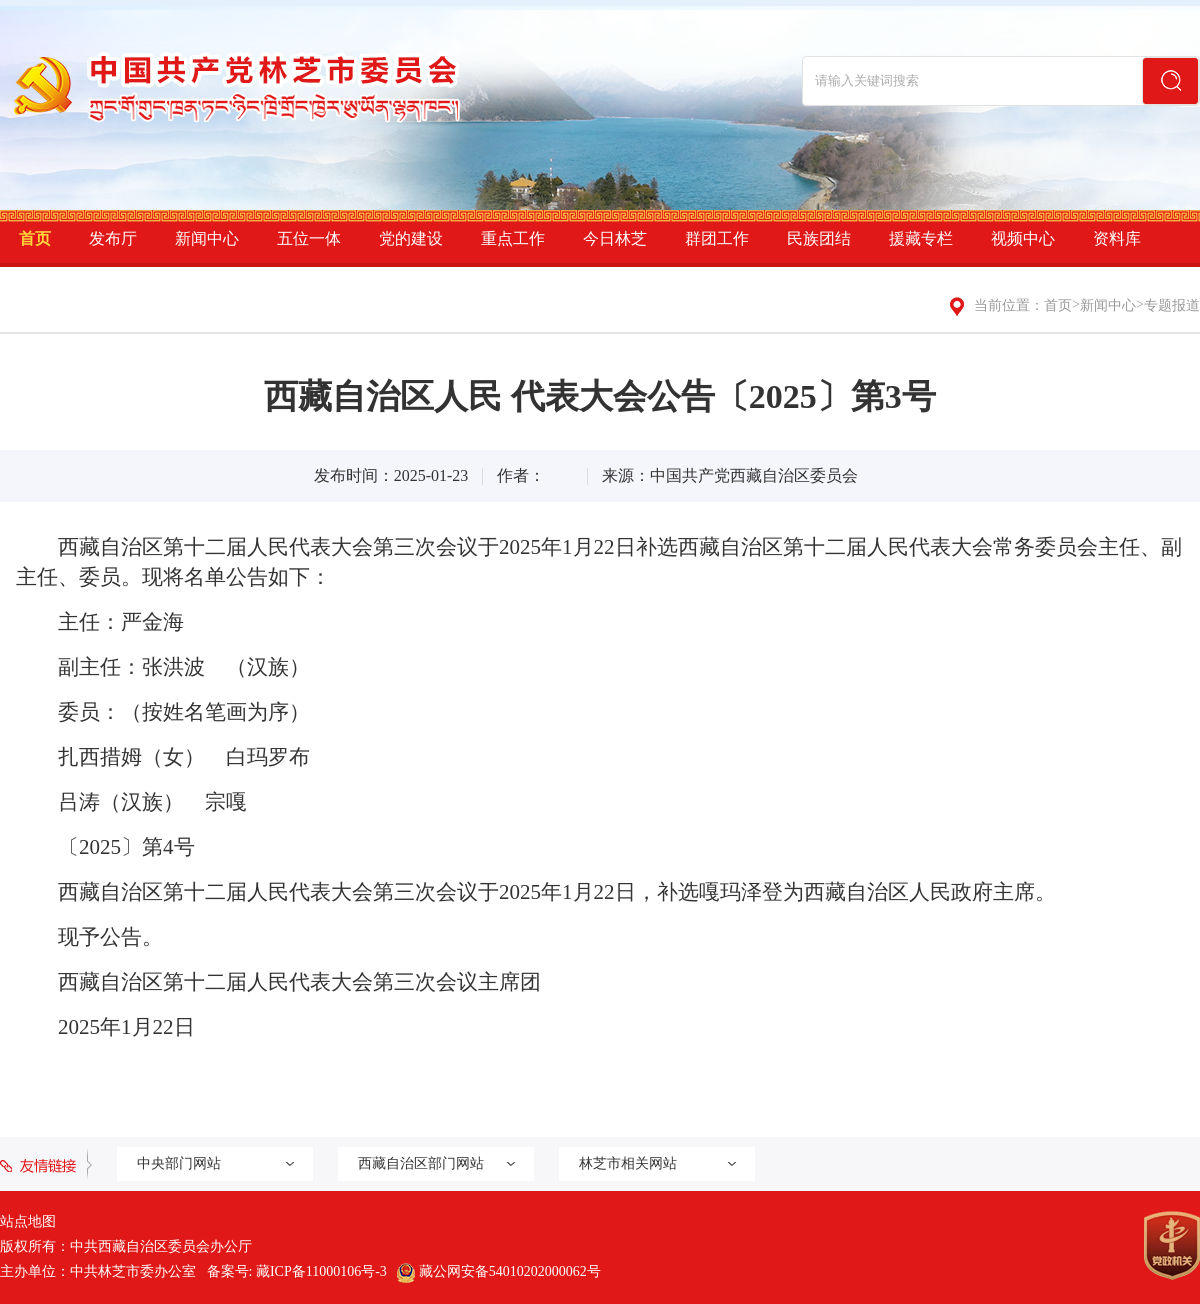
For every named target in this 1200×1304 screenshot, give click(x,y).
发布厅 (113, 238)
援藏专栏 (921, 238)
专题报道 (1172, 305)
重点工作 (513, 238)
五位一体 (309, 238)
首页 (35, 238)
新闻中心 (207, 238)
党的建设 (411, 238)
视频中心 (1023, 238)
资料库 (1117, 238)
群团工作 (717, 238)
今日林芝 (615, 238)
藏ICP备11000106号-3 (321, 1271)
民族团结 (819, 238)
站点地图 (28, 1221)
